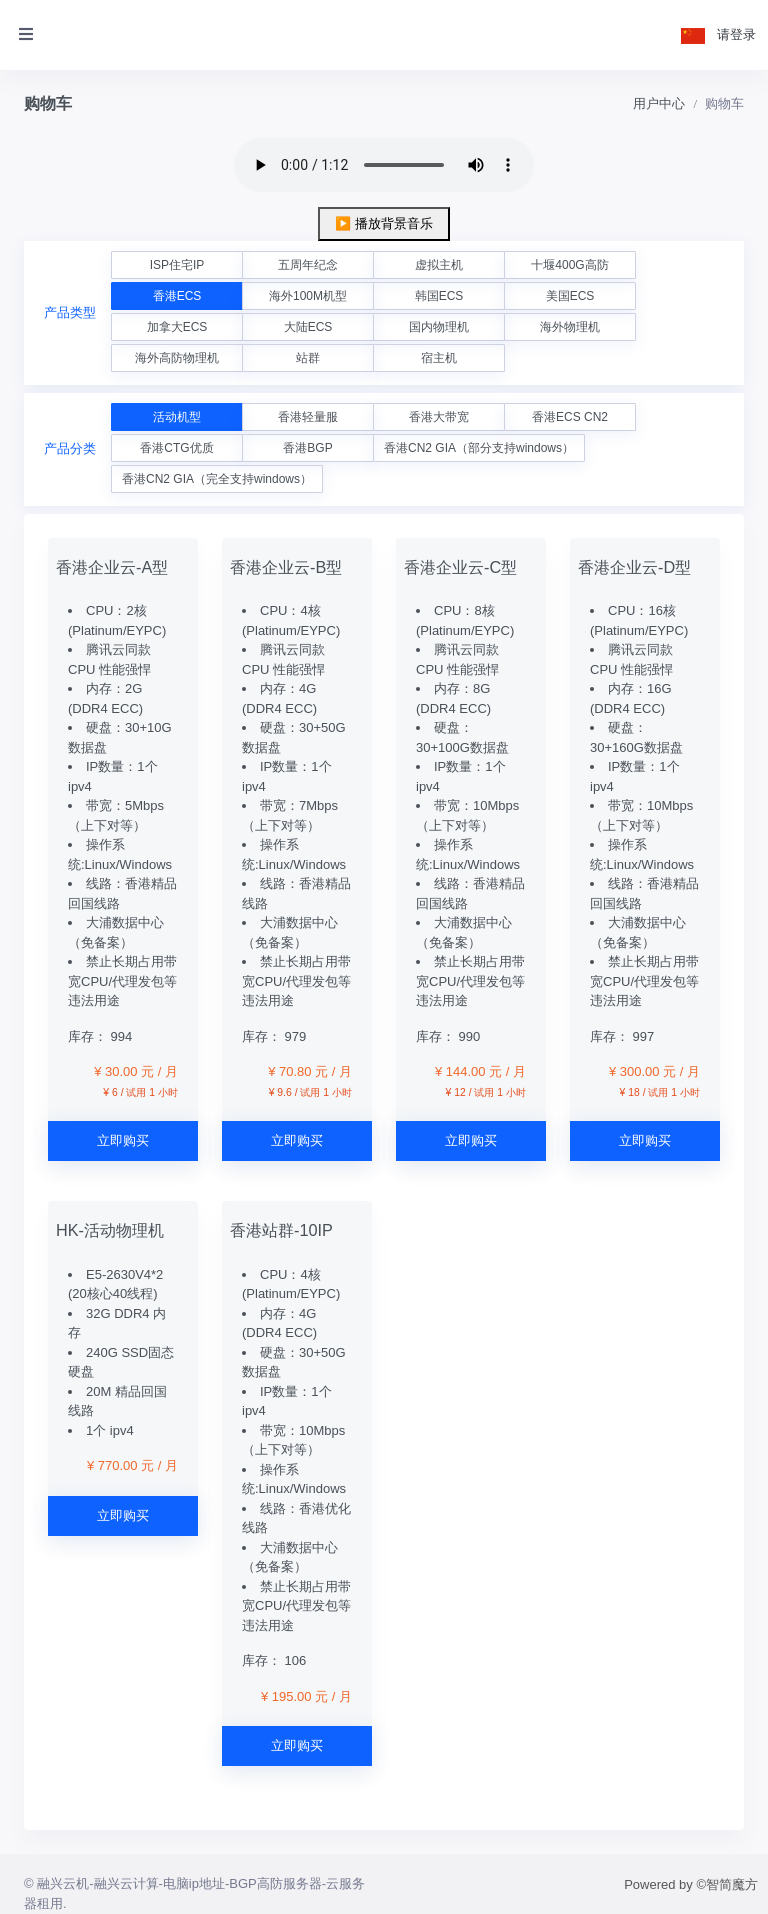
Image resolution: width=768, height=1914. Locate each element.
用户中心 (659, 103)
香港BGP (307, 448)
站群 (308, 358)
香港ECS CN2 (570, 417)
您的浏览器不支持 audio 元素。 (384, 165)
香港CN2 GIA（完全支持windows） (217, 479)
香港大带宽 (439, 417)
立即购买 (123, 1140)
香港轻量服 (308, 417)
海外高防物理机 (177, 358)
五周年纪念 (308, 265)
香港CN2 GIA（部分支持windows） (479, 448)
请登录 (736, 34)
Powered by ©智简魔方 (691, 1884)
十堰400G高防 (569, 265)
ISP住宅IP (177, 265)
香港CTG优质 (176, 448)
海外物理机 (570, 327)
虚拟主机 (439, 265)
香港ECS (177, 296)
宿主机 (439, 358)
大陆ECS (308, 327)
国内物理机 (439, 327)
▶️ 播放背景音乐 (384, 223)
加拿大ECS (177, 327)
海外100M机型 (308, 296)
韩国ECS (439, 296)
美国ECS (570, 296)
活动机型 (177, 417)
